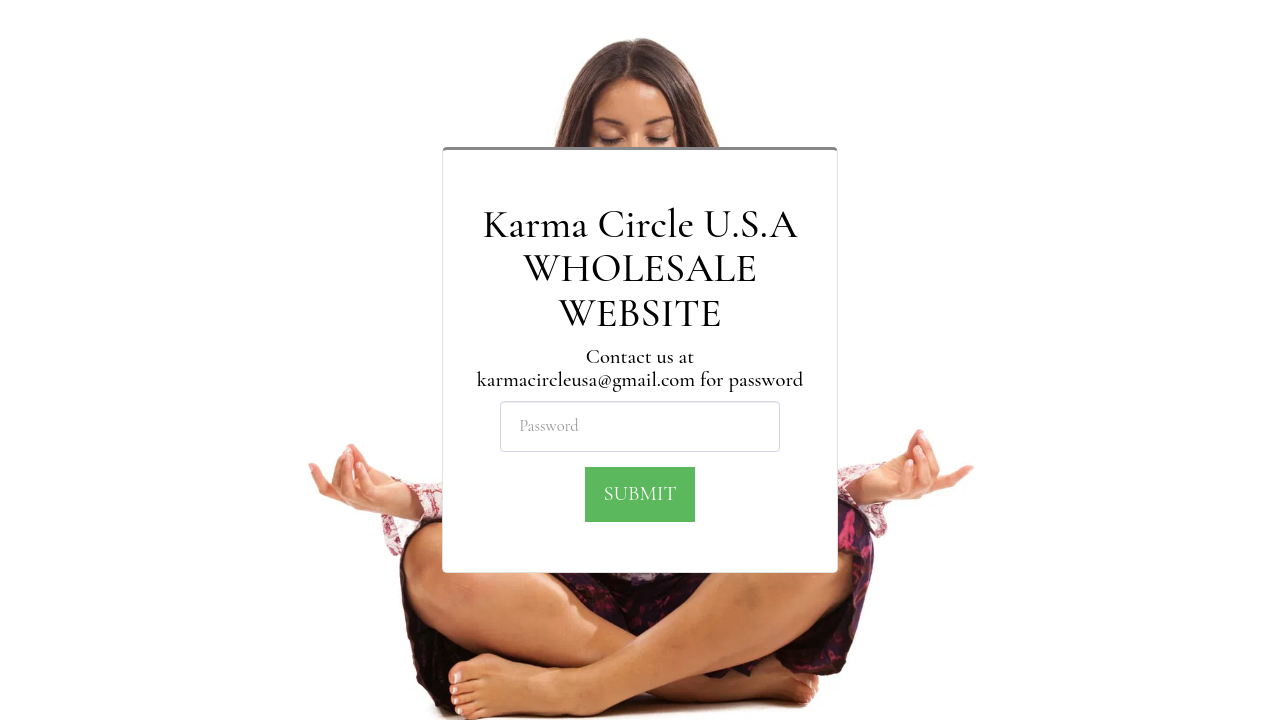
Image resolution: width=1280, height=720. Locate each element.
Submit (639, 493)
